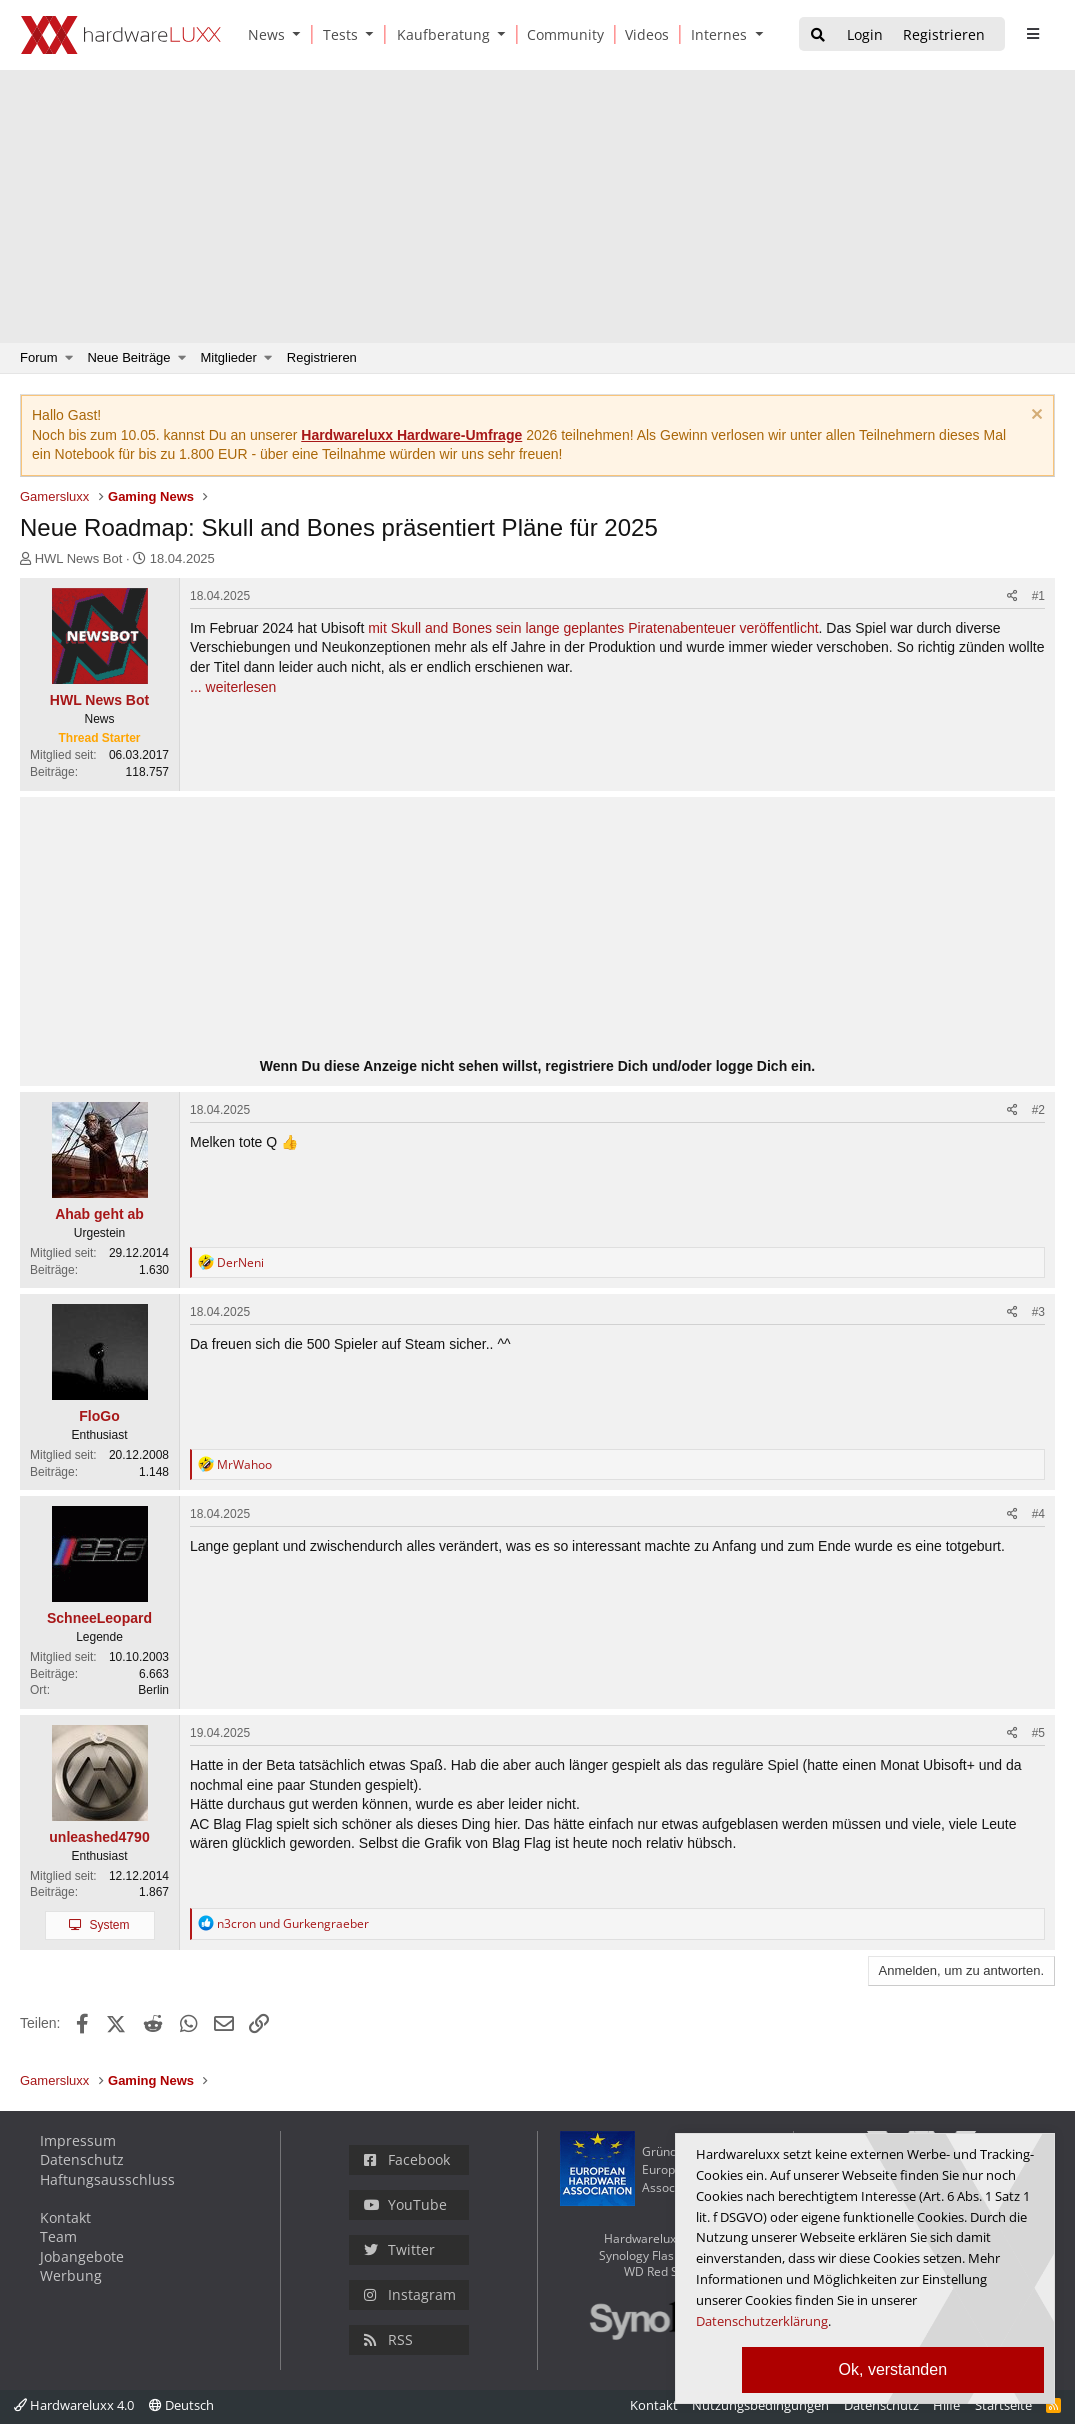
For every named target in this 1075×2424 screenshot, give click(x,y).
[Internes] (715, 34)
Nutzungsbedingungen (760, 2405)
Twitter (399, 2249)
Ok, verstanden (893, 2369)
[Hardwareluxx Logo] (121, 35)
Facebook (407, 2159)
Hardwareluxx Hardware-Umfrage (411, 435)
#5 (1038, 1733)
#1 (1038, 596)
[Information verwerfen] (1034, 416)
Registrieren (322, 357)
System (109, 1925)
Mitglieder (229, 357)
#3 (1038, 1312)
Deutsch (181, 2405)
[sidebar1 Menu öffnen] (1032, 34)
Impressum (78, 2140)
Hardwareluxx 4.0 (74, 2405)
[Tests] (337, 34)
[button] (301, 34)
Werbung (71, 2275)
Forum (39, 357)
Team (58, 2236)
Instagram (410, 2294)
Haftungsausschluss (107, 2179)
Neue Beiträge (128, 357)
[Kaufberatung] (440, 34)
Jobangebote (82, 2256)
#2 (1038, 1110)
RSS (388, 2339)
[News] (263, 34)
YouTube (405, 2204)
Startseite (1003, 2405)
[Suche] (818, 35)
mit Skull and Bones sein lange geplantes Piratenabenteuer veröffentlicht (593, 628)
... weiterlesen (233, 687)
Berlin (153, 1690)
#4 (1038, 1514)
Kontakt (65, 2217)
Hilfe (946, 2405)
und (293, 1923)
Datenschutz (82, 2159)
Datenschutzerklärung (762, 2321)
